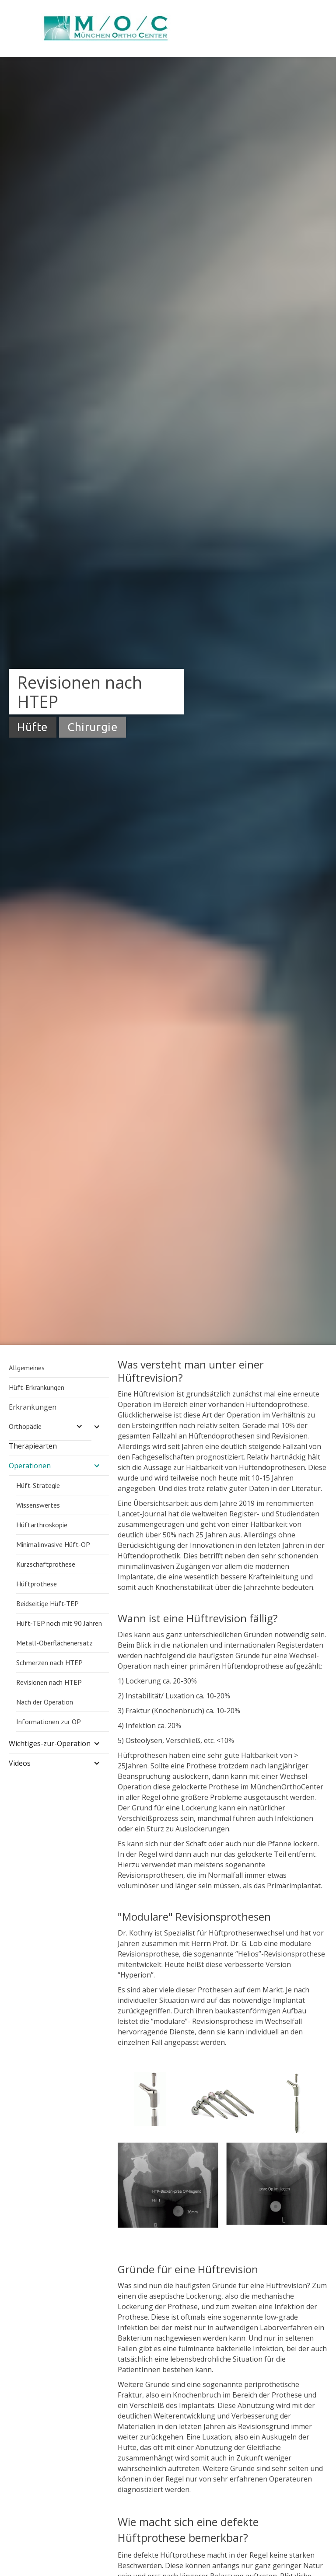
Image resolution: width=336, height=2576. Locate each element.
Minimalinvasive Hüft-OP (53, 1544)
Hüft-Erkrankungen (36, 1387)
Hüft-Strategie (38, 1485)
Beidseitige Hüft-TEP (47, 1603)
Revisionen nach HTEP (49, 1682)
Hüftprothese (36, 1583)
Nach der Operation (44, 1702)
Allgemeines (27, 1367)
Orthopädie (25, 1426)
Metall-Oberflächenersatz (54, 1642)
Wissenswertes (38, 1505)
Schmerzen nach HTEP (49, 1662)
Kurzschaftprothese (45, 1564)
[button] (59, 1426)
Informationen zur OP (48, 1721)
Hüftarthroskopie (41, 1524)
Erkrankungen (32, 1407)
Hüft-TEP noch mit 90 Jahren (59, 1623)
